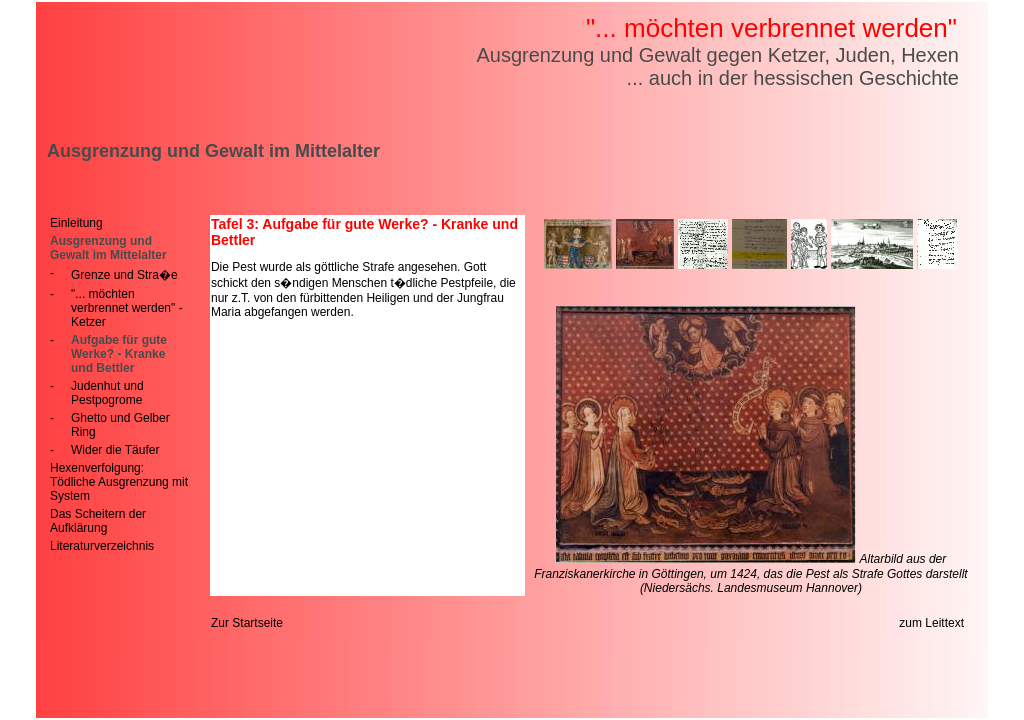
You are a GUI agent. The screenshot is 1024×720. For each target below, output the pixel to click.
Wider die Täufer (115, 450)
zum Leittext (931, 623)
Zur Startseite (247, 623)
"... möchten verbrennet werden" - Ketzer (127, 308)
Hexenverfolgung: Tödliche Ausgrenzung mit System (119, 482)
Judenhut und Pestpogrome (107, 393)
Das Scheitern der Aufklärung (98, 521)
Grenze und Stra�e (124, 275)
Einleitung (76, 223)
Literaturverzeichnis (102, 546)
